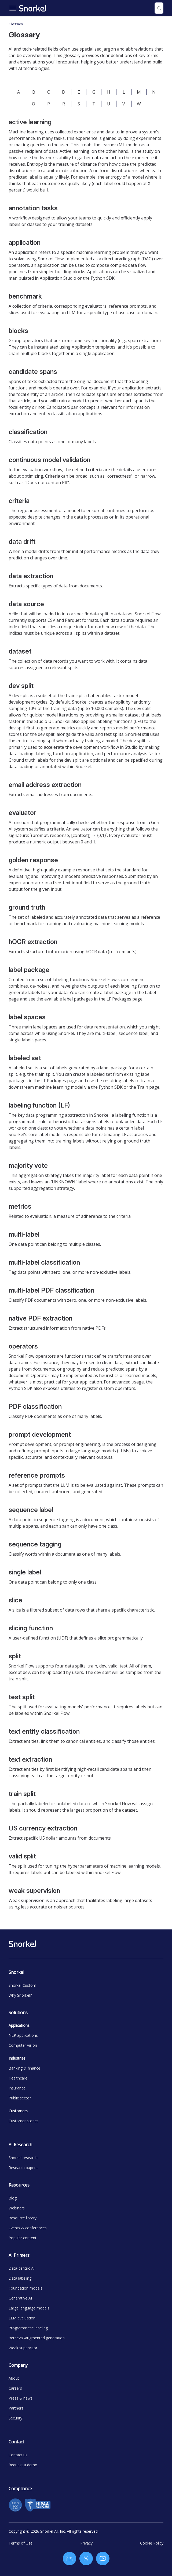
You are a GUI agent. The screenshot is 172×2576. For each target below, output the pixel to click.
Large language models (29, 2308)
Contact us (18, 2454)
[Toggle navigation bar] (13, 8)
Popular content (22, 2237)
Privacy (86, 2543)
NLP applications (23, 2035)
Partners (16, 2408)
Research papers (23, 2167)
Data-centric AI (22, 2268)
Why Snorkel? (20, 1995)
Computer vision (23, 2045)
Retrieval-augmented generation (37, 2337)
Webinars (17, 2207)
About (14, 2378)
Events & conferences (28, 2227)
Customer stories (24, 2120)
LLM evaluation (22, 2317)
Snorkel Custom (22, 1985)
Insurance (17, 2088)
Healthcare (18, 2078)
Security (15, 2418)
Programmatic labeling (28, 2327)
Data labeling (20, 2278)
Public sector (20, 2097)
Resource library (22, 2217)
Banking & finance (24, 2068)
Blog (13, 2198)
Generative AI (20, 2298)
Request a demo (23, 2464)
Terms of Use (20, 2543)
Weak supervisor (23, 2347)
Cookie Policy (151, 2543)
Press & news (20, 2398)
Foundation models (25, 2288)
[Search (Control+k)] (159, 8)
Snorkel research (23, 2157)
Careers (15, 2388)
